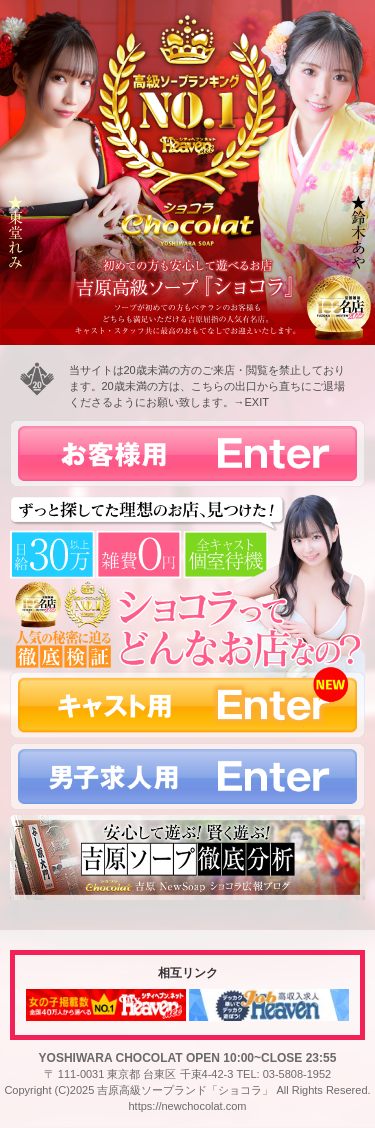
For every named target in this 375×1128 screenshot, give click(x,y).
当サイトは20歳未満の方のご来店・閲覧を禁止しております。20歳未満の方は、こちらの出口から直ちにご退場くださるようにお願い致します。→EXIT (207, 386)
